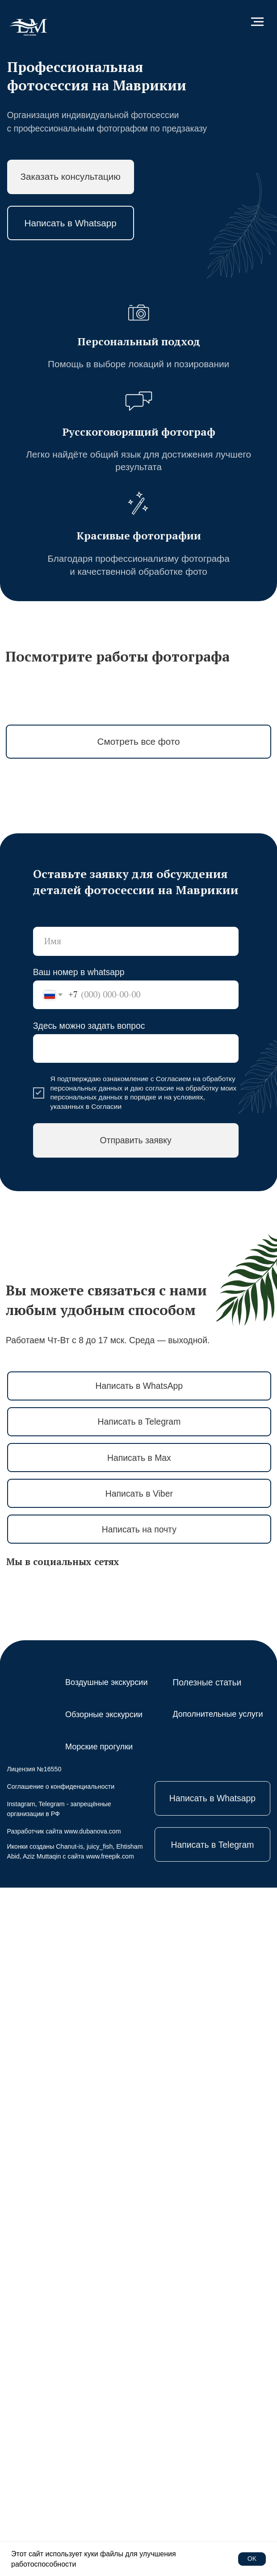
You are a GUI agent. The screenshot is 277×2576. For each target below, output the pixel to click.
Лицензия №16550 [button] (34, 2457)
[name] (136, 1629)
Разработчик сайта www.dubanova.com (64, 2519)
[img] (28, 27)
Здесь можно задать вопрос (89, 1714)
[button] (70, 177)
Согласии (106, 1795)
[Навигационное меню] (257, 21)
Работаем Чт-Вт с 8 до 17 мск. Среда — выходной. (108, 2028)
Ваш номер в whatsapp (79, 1660)
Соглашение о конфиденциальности (61, 2474)
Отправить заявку (135, 1828)
